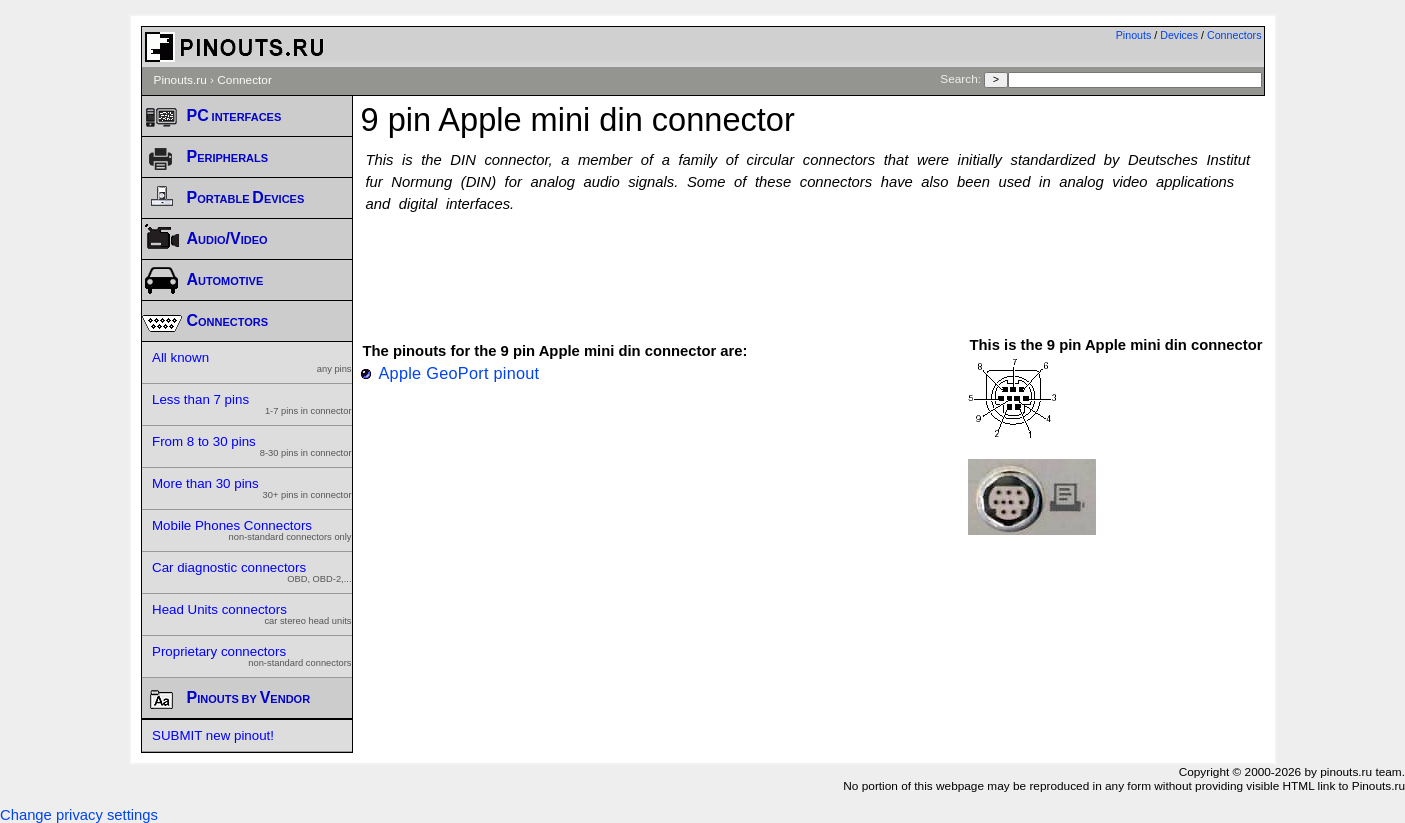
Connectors (1234, 35)
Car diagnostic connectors (252, 572)
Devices (1179, 35)
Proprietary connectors (252, 656)
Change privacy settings (79, 815)
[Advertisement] (813, 265)
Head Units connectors (252, 614)
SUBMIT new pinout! (213, 735)
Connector (244, 80)
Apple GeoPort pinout (459, 373)
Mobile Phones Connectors (252, 530)
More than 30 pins (252, 488)
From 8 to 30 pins (252, 446)
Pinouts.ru (180, 80)
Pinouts (1134, 35)
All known (252, 362)
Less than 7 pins (252, 404)
